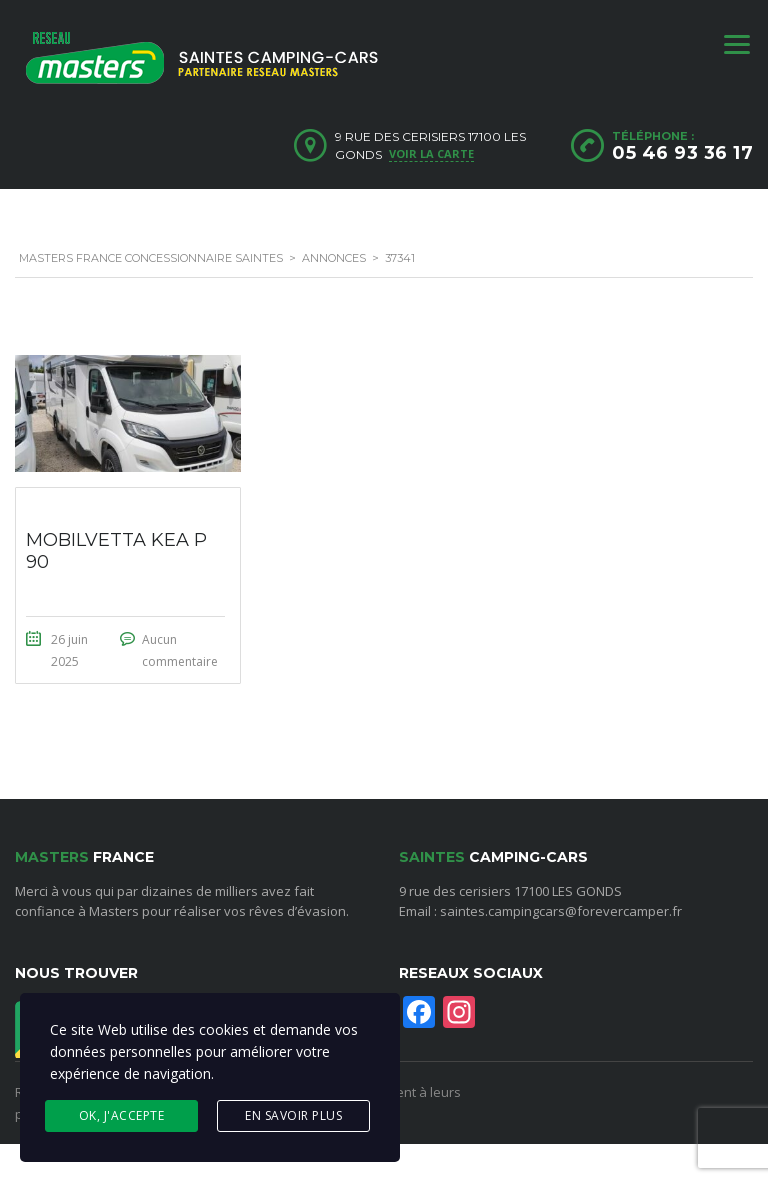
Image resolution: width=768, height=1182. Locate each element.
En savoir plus (293, 1115)
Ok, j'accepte (122, 1115)
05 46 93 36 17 (682, 153)
